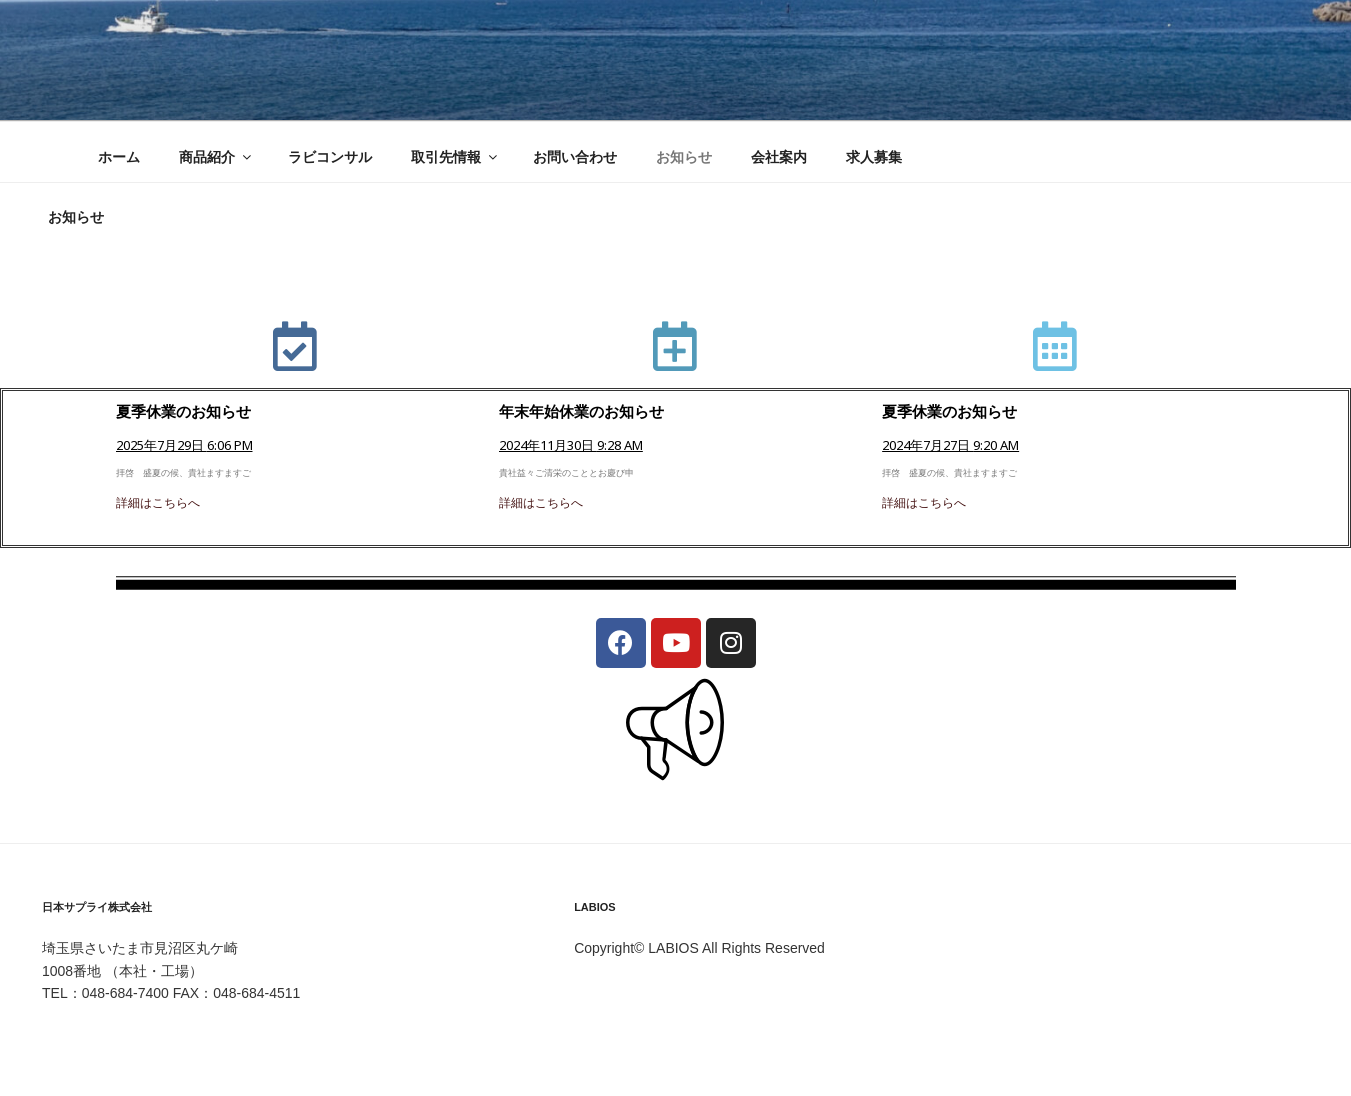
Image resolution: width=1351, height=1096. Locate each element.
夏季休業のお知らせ (183, 411)
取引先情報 (455, 157)
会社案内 (779, 157)
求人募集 (874, 157)
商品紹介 (216, 157)
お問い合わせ (575, 157)
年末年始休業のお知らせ (581, 411)
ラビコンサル (330, 157)
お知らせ (684, 157)
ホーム (119, 157)
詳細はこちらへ (158, 502)
